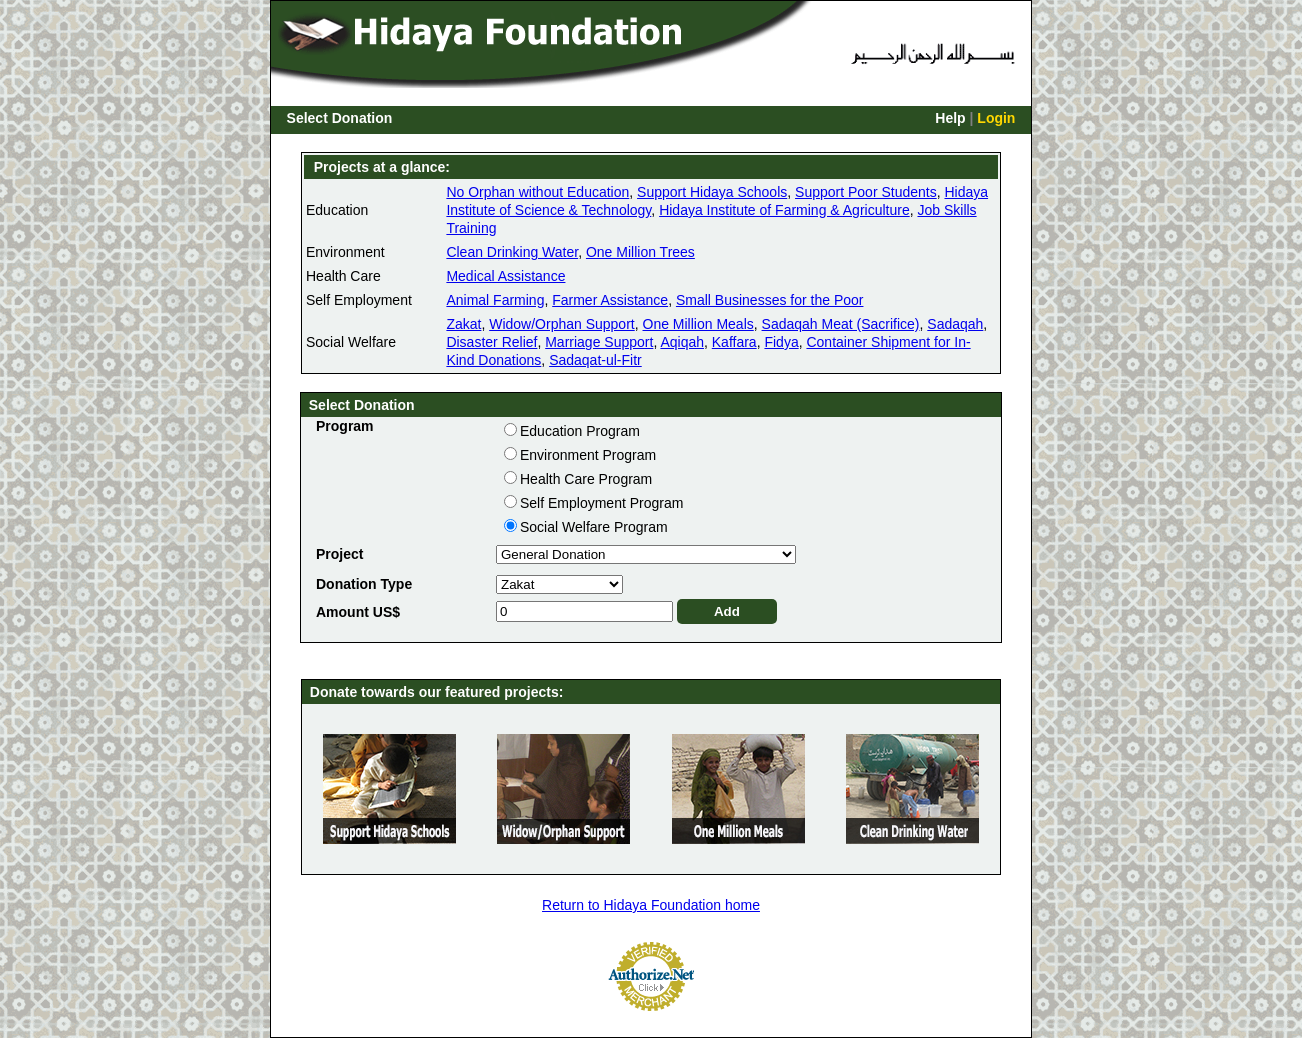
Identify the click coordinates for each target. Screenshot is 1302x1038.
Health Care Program (586, 479)
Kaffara (734, 342)
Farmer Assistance (610, 300)
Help (950, 118)
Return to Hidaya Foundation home (651, 905)
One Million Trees (640, 252)
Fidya (781, 342)
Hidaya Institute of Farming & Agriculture (784, 210)
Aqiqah (682, 342)
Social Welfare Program (594, 527)
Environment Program (588, 455)
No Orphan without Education (537, 192)
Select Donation (340, 118)
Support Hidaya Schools (712, 192)
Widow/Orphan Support (562, 324)
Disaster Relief (491, 342)
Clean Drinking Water (512, 252)
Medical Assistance (505, 276)
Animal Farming (495, 300)
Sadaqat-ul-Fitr (595, 360)
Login (996, 118)
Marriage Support (599, 342)
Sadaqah (955, 324)
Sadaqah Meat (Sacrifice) (841, 324)
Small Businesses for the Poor (770, 300)
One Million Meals (698, 324)
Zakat (463, 324)
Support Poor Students (866, 192)
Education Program (580, 431)
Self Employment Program (601, 503)
